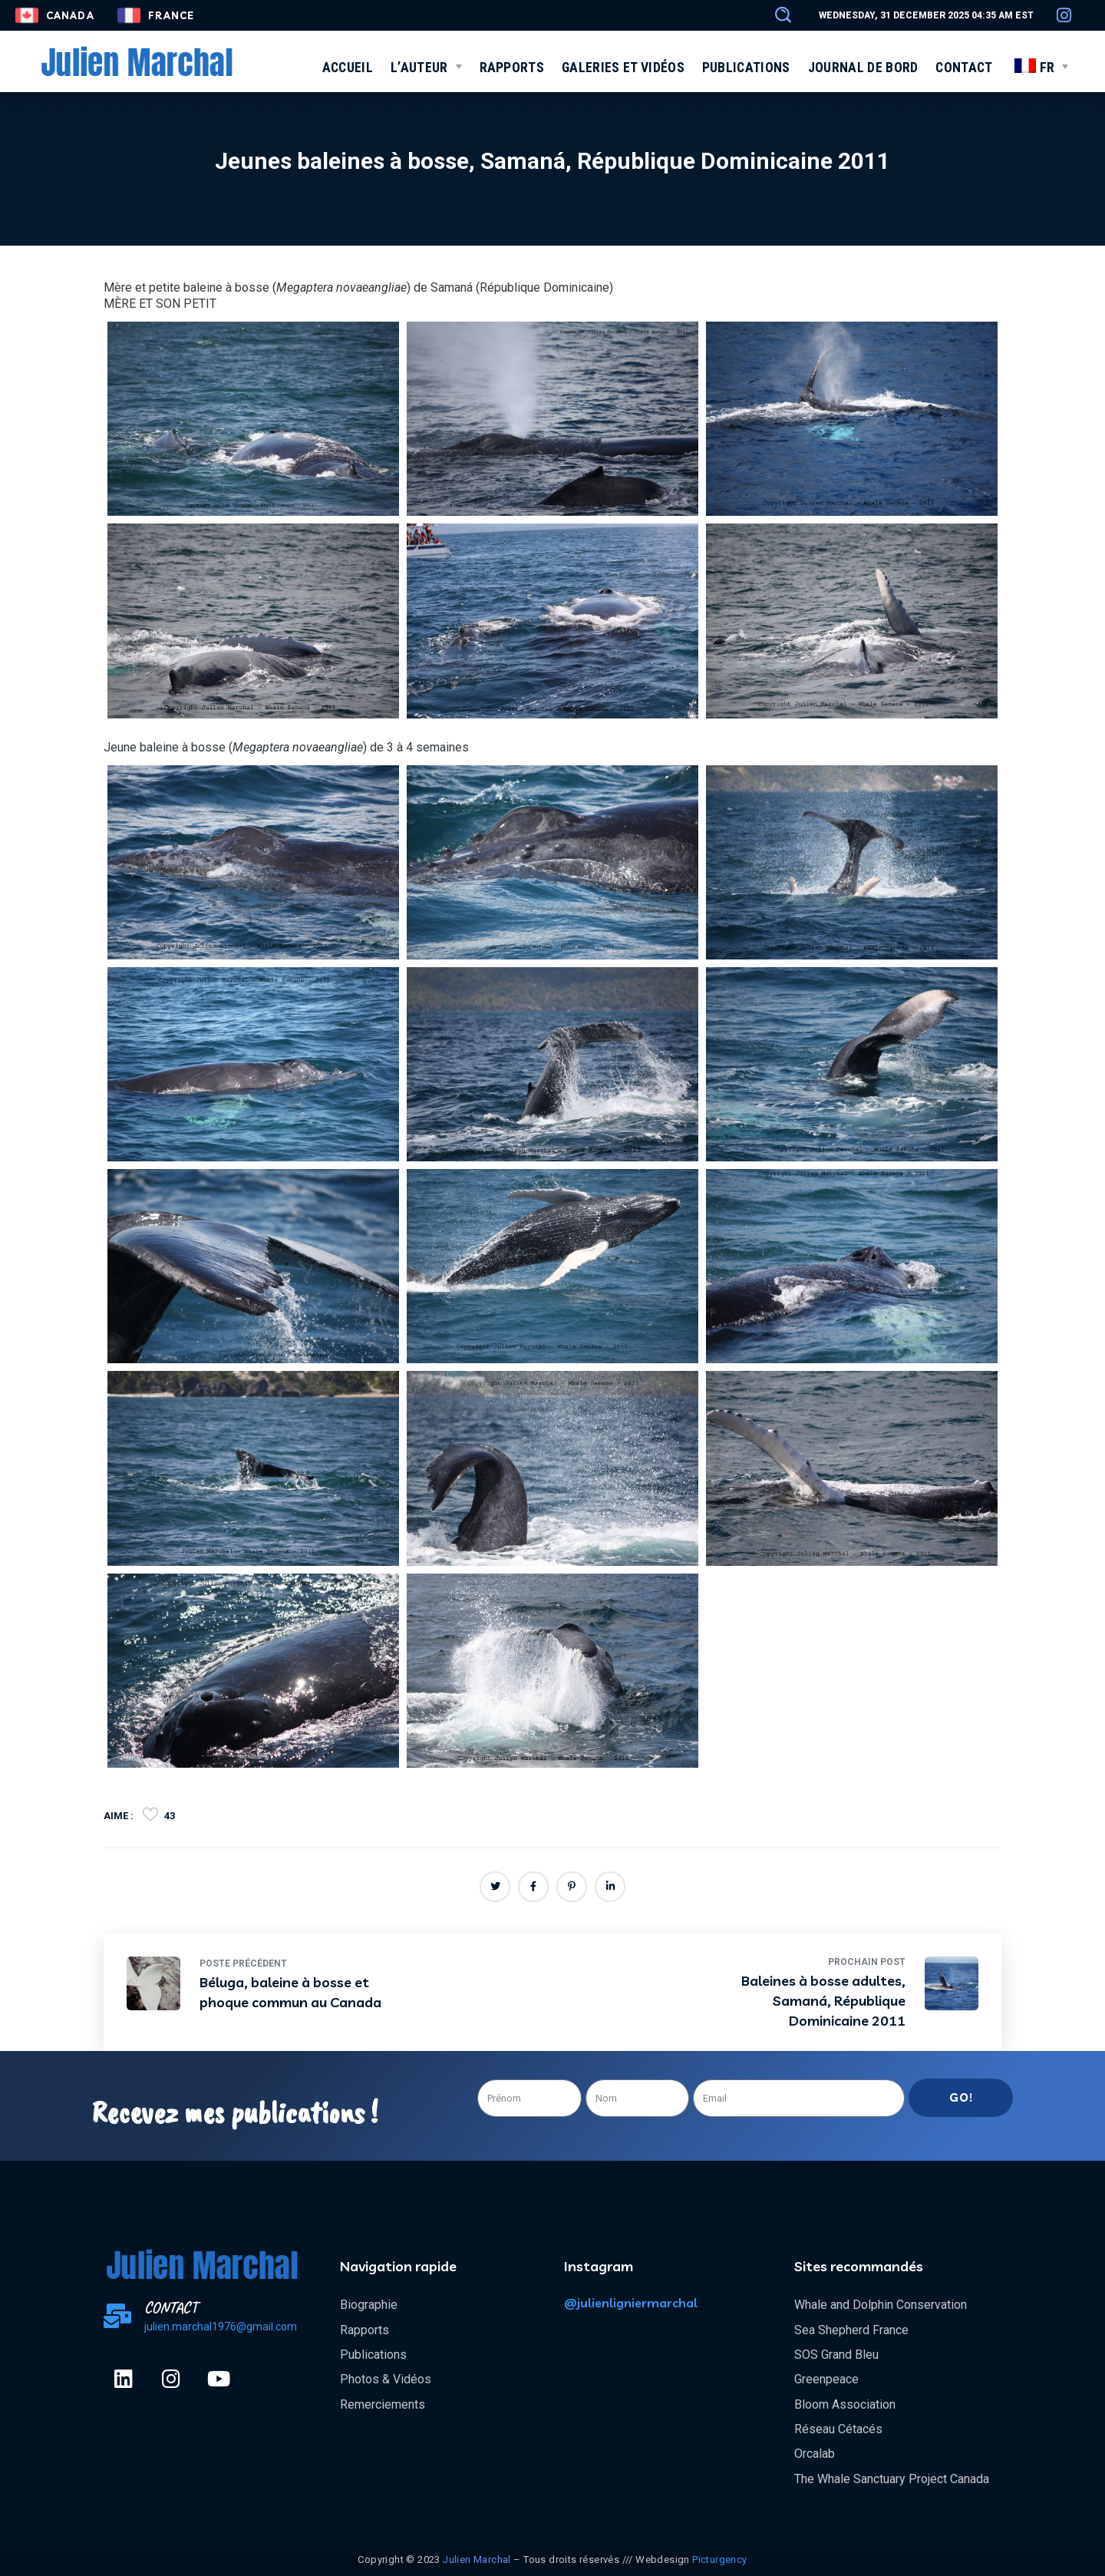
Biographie (368, 2304)
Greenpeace (826, 2379)
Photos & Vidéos (385, 2379)
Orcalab (814, 2453)
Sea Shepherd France (851, 2330)
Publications (373, 2354)
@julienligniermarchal (631, 2302)
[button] (775, 15)
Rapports (364, 2330)
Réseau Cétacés (838, 2429)
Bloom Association (845, 2404)
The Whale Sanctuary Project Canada (891, 2479)
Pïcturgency (719, 2559)
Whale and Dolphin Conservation (880, 2304)
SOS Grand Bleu (836, 2354)
